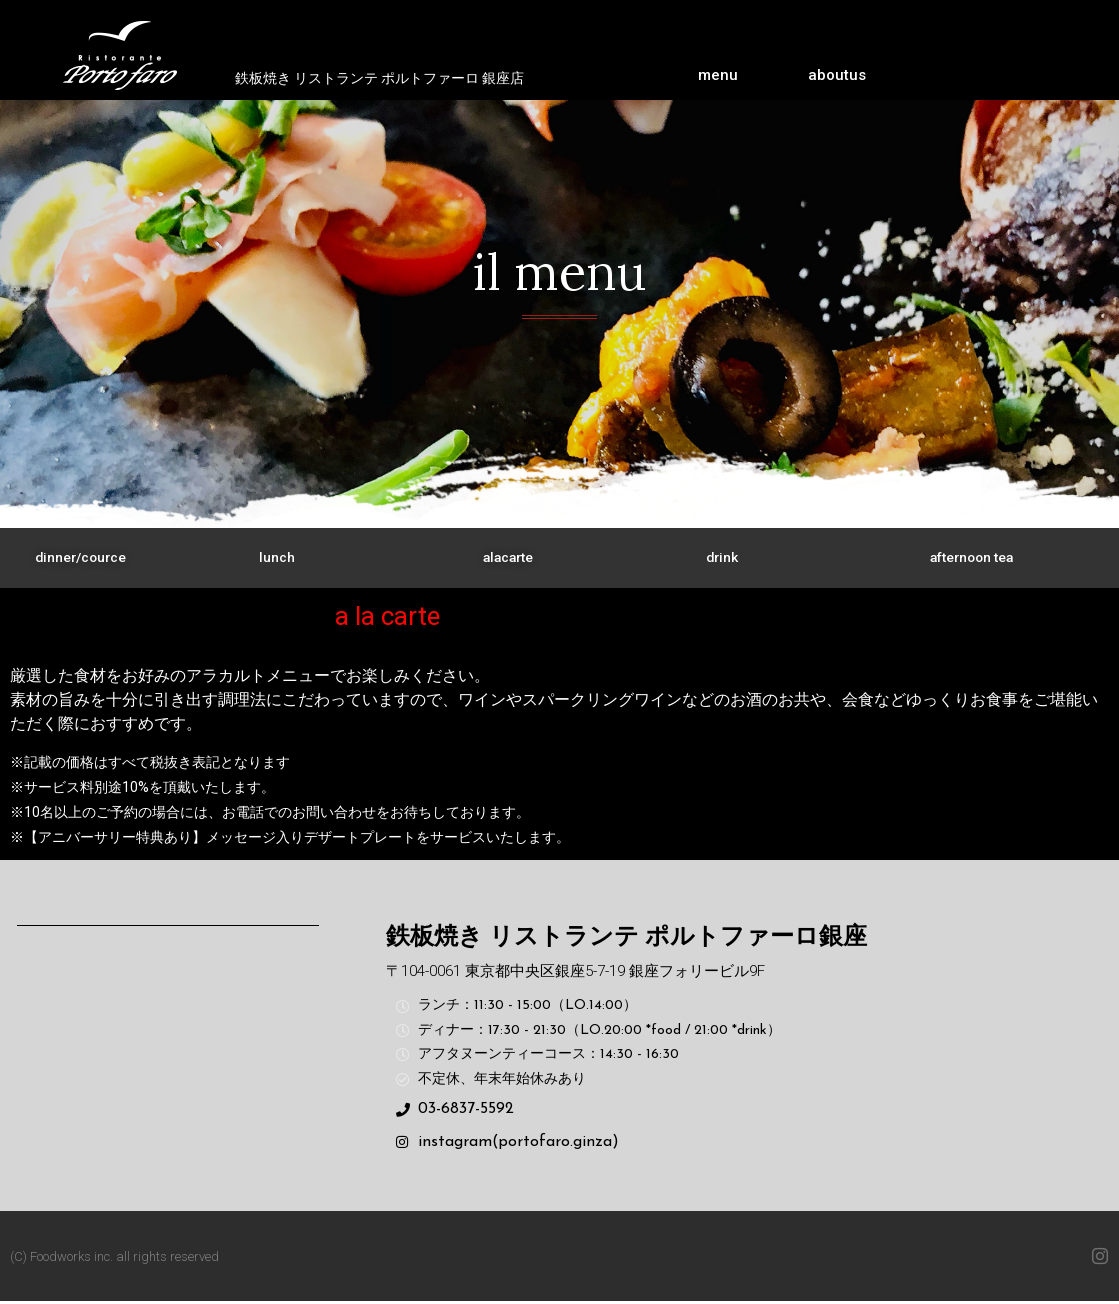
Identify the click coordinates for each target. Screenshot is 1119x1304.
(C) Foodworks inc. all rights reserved (114, 1258)
